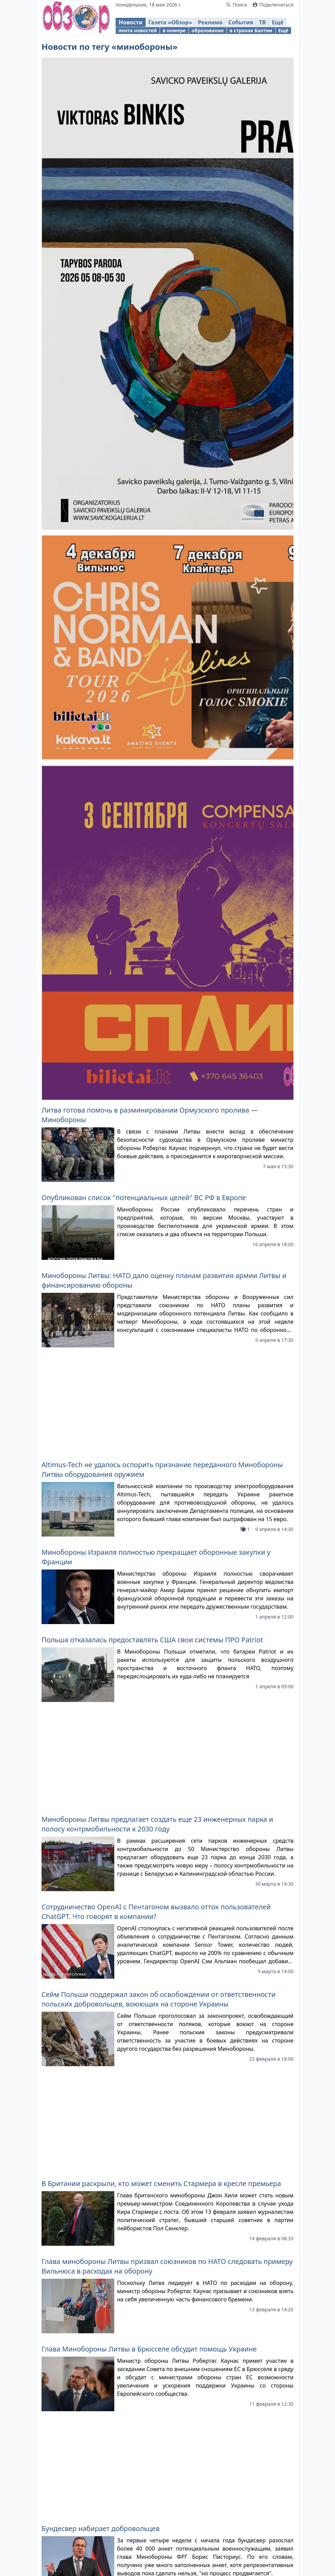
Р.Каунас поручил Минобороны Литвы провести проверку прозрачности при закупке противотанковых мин (163, 2467)
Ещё (278, 22)
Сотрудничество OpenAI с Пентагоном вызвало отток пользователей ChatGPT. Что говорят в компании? (156, 1708)
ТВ (262, 22)
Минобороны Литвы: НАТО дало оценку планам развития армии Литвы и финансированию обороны (164, 1280)
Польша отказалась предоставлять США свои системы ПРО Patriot (152, 1538)
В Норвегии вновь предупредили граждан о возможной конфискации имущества (158, 2292)
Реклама (210, 22)
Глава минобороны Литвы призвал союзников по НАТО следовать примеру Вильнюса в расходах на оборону (167, 1961)
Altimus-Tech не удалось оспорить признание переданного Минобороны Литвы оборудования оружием (162, 1367)
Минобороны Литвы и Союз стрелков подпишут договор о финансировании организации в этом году (139, 2554)
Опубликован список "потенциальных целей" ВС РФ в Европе (144, 1197)
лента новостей (137, 30)
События (240, 22)
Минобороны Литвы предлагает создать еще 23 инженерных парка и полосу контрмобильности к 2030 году (157, 1620)
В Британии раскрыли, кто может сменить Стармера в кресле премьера (161, 1878)
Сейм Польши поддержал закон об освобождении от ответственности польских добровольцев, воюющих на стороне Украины (159, 1795)
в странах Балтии (251, 30)
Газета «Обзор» (170, 22)
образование (208, 30)
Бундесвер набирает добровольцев (101, 2122)
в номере (174, 30)
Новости (130, 22)
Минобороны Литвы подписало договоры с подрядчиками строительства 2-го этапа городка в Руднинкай (165, 2379)
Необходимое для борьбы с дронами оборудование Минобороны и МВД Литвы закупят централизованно (163, 2204)
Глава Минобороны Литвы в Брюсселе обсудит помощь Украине (149, 2044)
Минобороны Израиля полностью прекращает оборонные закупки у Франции (156, 1455)
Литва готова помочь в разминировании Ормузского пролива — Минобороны (150, 1114)
